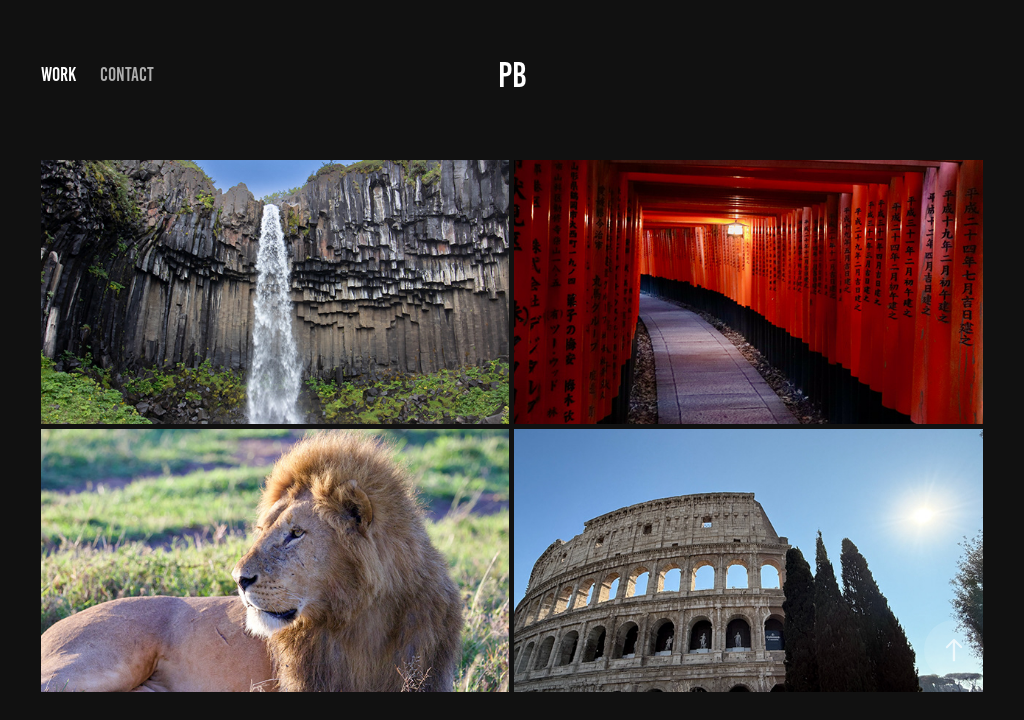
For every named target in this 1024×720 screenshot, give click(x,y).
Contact (127, 74)
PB (512, 75)
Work (58, 74)
